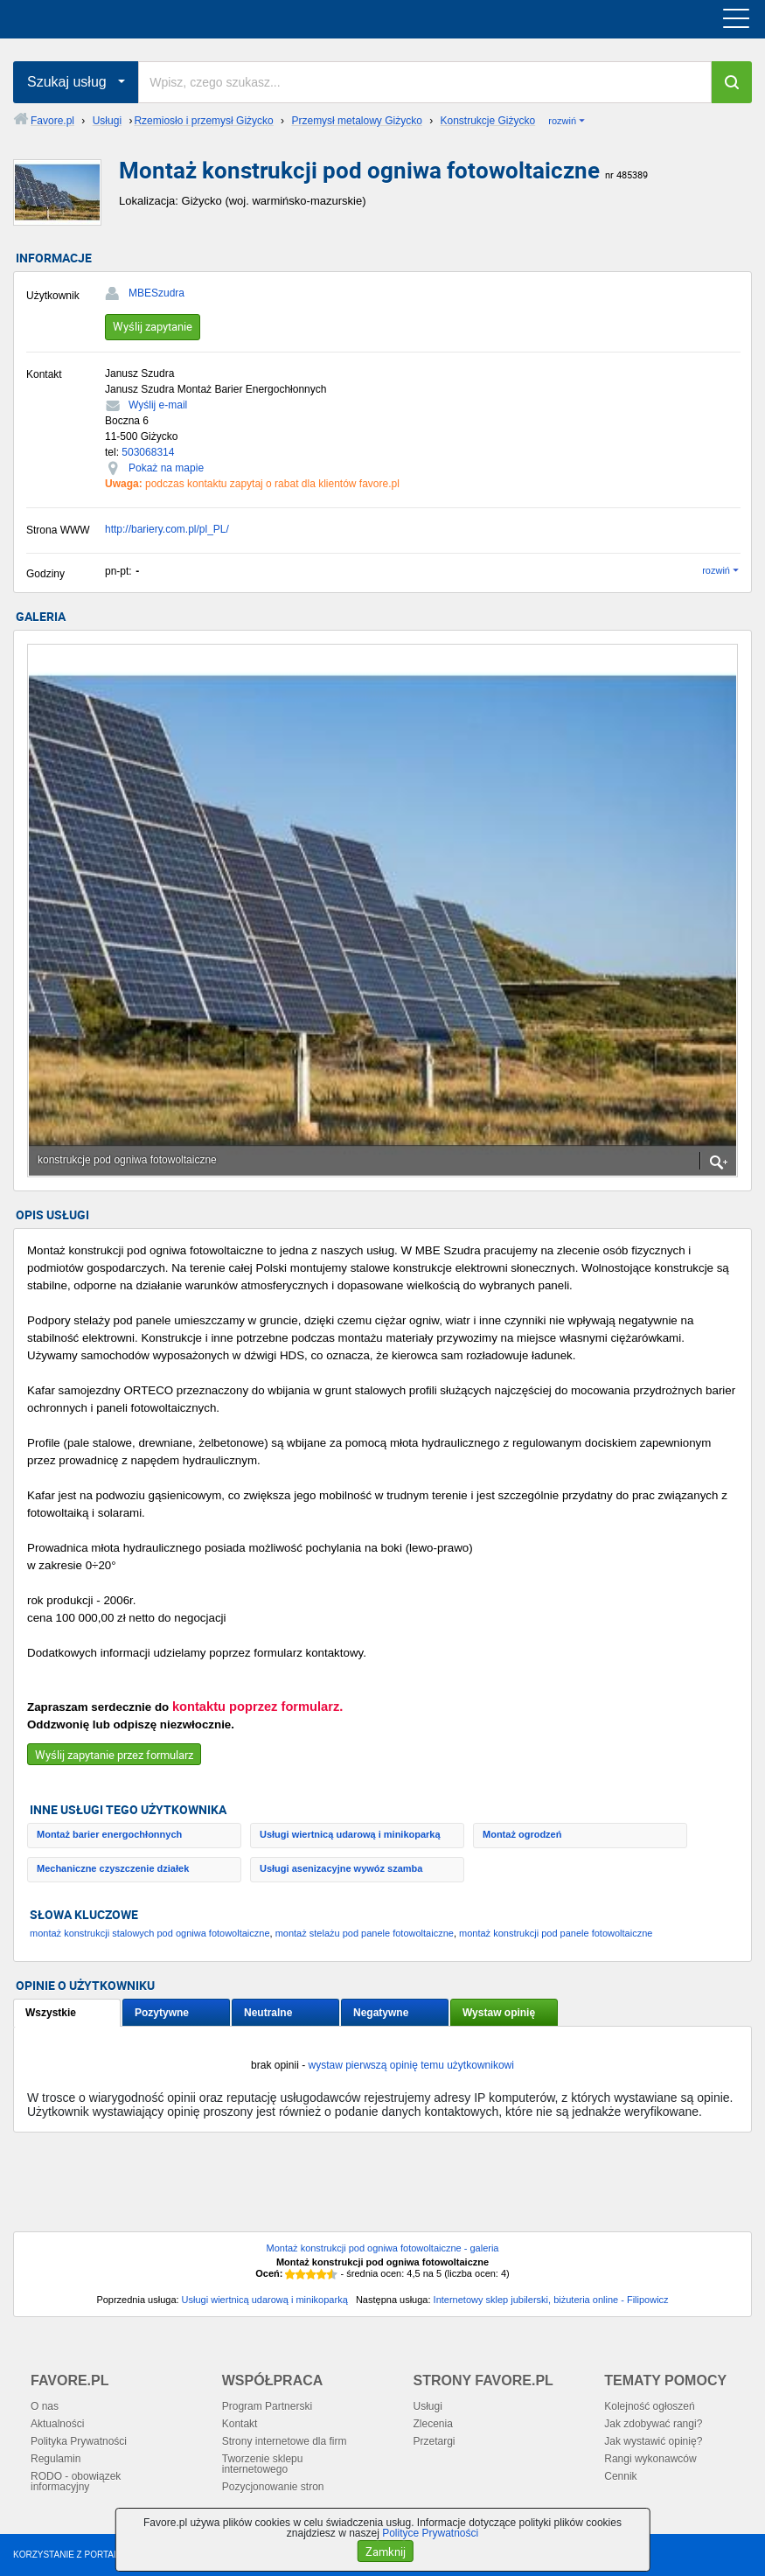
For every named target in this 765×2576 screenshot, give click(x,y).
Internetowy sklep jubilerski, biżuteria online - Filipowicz (551, 2299)
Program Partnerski (267, 2406)
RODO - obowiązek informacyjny (76, 2481)
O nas (45, 2406)
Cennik (620, 2476)
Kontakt (240, 2424)
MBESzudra (156, 293)
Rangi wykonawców (650, 2459)
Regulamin (55, 2459)
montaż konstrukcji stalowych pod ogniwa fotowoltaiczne (150, 1933)
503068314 (148, 452)
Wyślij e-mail (158, 405)
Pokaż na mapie (166, 468)
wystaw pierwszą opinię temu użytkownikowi (410, 2065)
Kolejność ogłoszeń (649, 2406)
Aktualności (57, 2424)
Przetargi (435, 2441)
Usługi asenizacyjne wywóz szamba (341, 1868)
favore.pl (121, 19)
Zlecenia (433, 2424)
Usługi (428, 2406)
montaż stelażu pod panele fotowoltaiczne (364, 1933)
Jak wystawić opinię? (653, 2441)
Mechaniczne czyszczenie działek (113, 1868)
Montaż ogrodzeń (522, 1834)
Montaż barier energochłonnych (109, 1834)
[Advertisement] (382, 2189)
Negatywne (380, 2013)
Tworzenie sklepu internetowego (262, 2464)
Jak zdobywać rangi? (653, 2424)
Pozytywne (162, 2013)
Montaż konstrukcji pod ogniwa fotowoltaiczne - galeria (383, 2248)
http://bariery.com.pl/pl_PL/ (167, 529)
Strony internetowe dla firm (284, 2441)
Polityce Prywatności (430, 2533)
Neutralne (268, 2013)
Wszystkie (50, 2013)
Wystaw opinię (498, 2013)
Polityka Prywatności (79, 2441)
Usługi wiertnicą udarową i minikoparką (350, 1834)
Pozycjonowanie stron (273, 2487)
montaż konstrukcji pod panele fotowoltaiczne (555, 1933)
